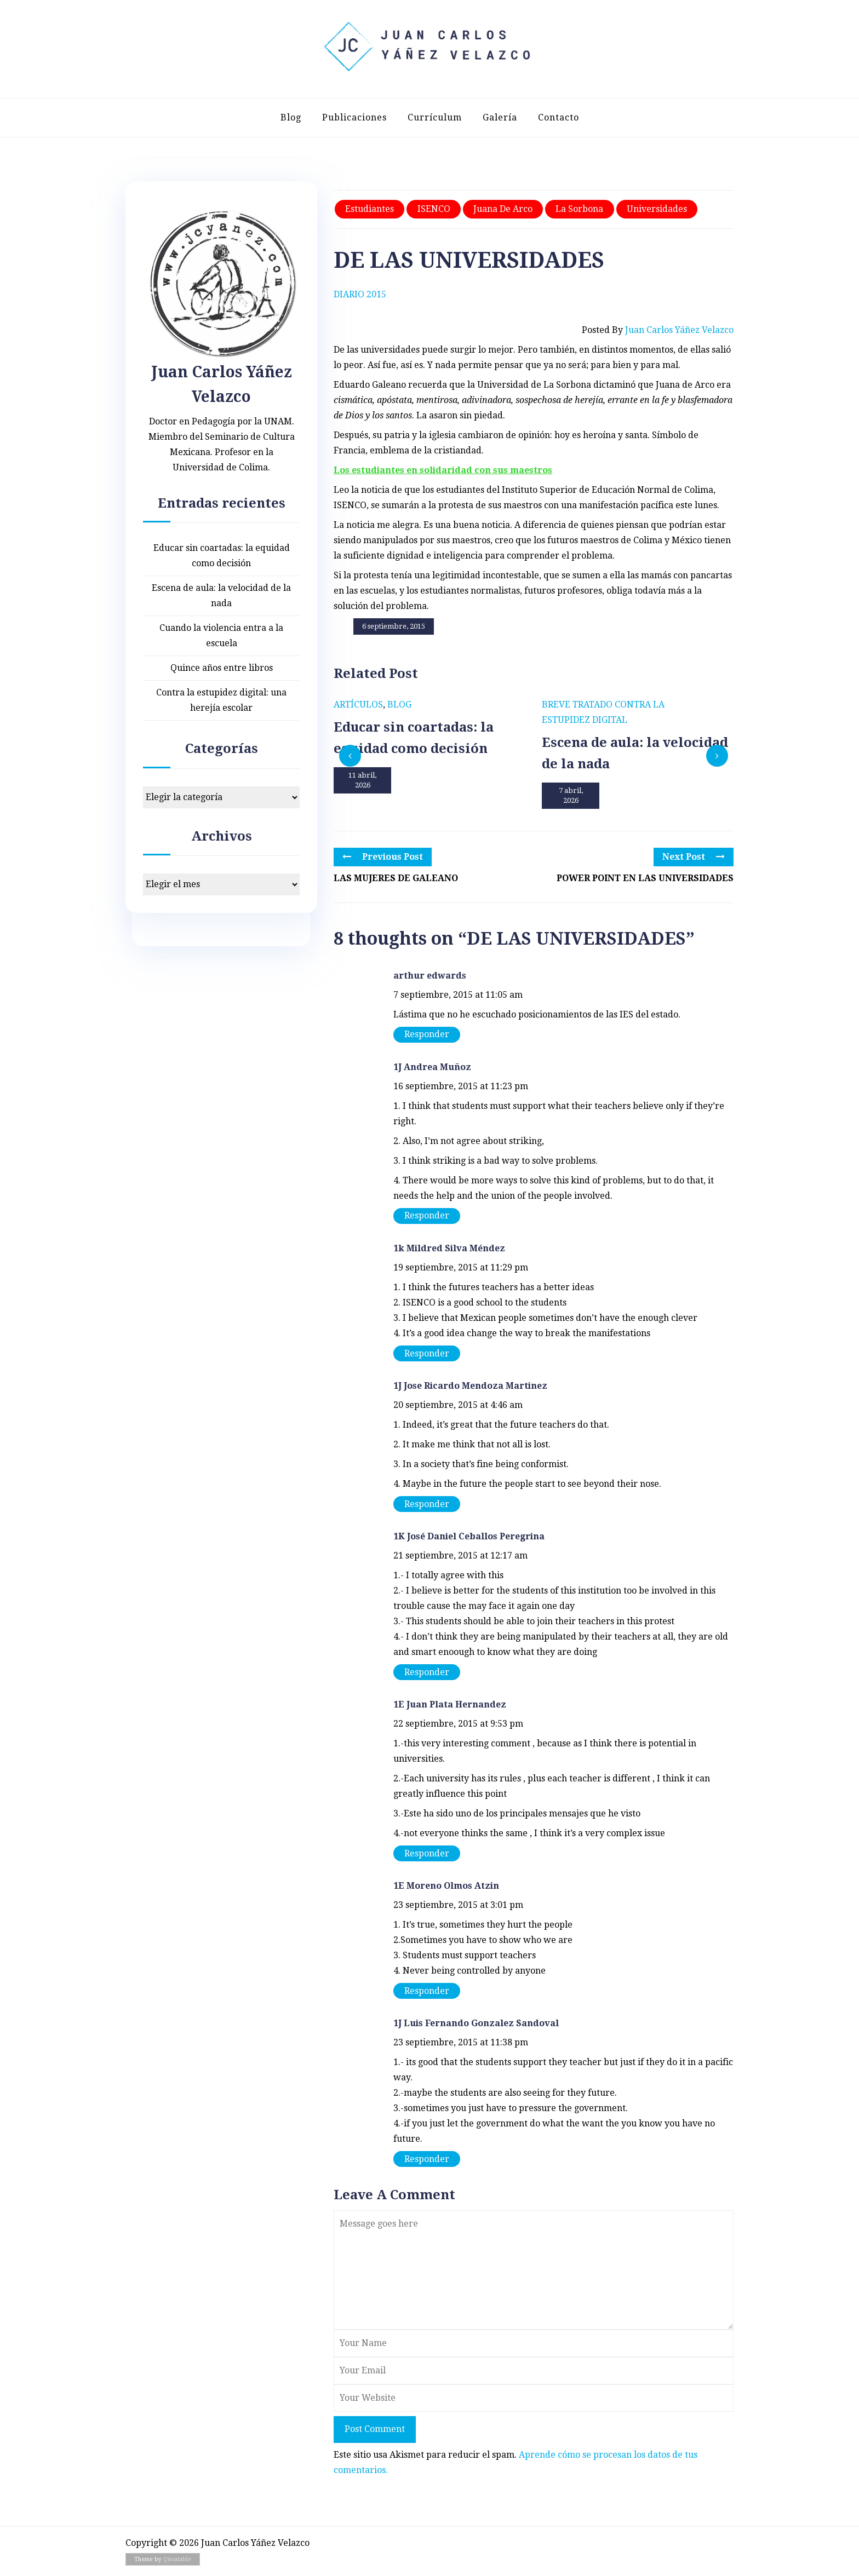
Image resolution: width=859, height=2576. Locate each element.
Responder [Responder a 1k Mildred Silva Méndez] (426, 1353)
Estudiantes (369, 209)
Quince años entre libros (221, 668)
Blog (290, 117)
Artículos (358, 704)
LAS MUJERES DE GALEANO (396, 878)
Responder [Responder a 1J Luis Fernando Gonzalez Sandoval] (426, 2159)
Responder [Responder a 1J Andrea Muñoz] (426, 1215)
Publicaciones (354, 117)
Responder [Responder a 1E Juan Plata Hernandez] (426, 1853)
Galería (500, 117)
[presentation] (350, 756)
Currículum (435, 117)
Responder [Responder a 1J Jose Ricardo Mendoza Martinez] (426, 1504)
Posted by (658, 330)
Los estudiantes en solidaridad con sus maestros (443, 470)
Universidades (657, 209)
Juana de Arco (502, 209)
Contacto (558, 117)
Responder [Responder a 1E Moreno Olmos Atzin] (426, 1991)
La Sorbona (579, 209)
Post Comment (375, 2429)
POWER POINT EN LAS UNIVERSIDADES (645, 878)
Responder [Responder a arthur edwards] (426, 1034)
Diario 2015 (360, 294)
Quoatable (177, 2559)
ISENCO (433, 209)
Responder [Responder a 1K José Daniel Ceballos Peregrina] (426, 1672)
